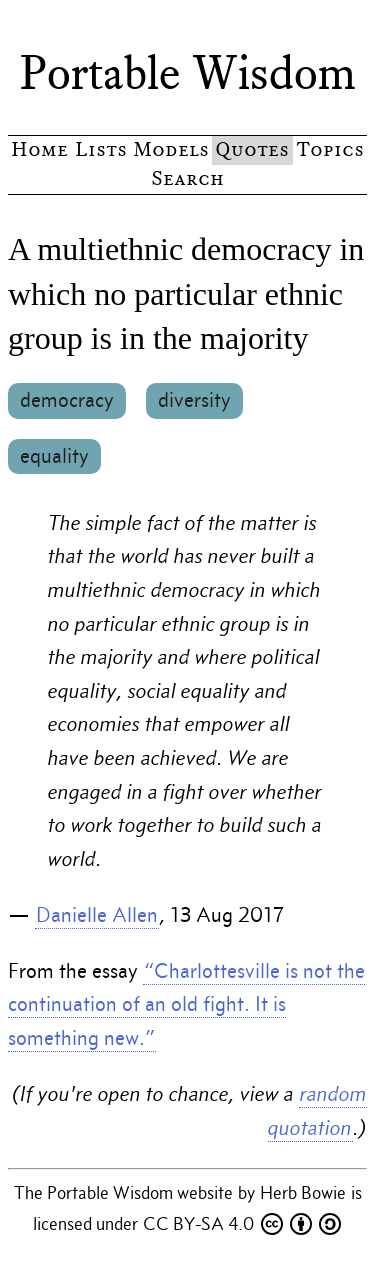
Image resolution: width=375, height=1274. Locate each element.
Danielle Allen (97, 915)
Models (171, 149)
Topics (330, 149)
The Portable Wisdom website (125, 1192)
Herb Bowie (305, 1192)
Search (187, 178)
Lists (101, 149)
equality (54, 456)
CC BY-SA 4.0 (242, 1223)
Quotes (252, 149)
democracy (67, 400)
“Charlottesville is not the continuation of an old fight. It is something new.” (186, 1004)
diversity (194, 400)
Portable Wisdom (188, 73)
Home (39, 149)
